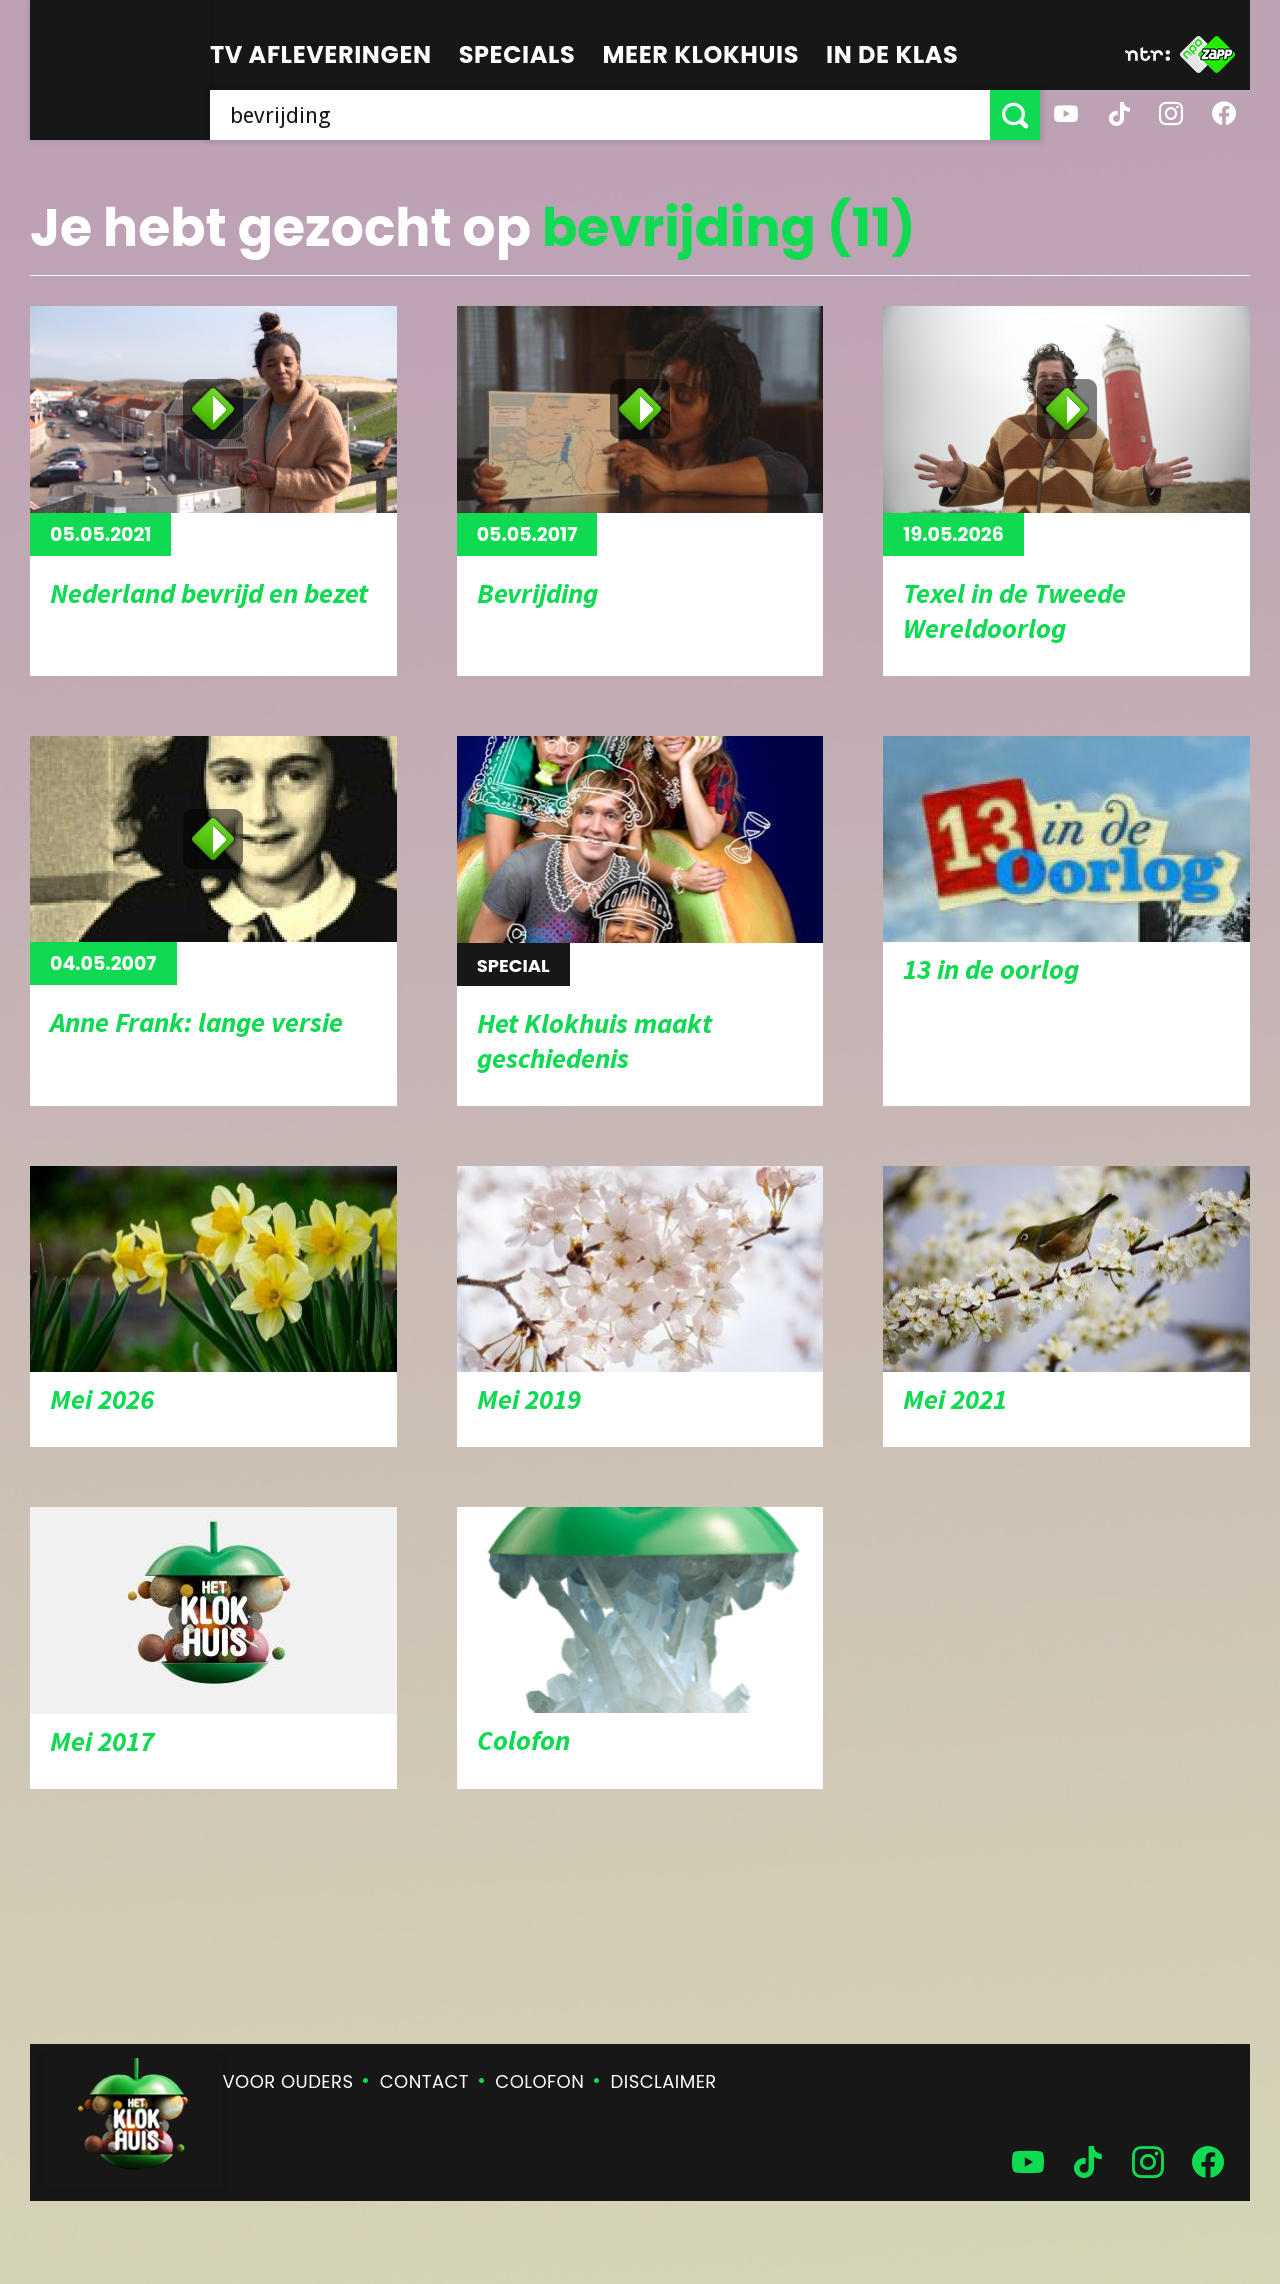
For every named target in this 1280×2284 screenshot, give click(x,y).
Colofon (539, 2081)
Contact (424, 2081)
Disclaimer (664, 2081)
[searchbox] (600, 115)
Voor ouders (288, 2081)
